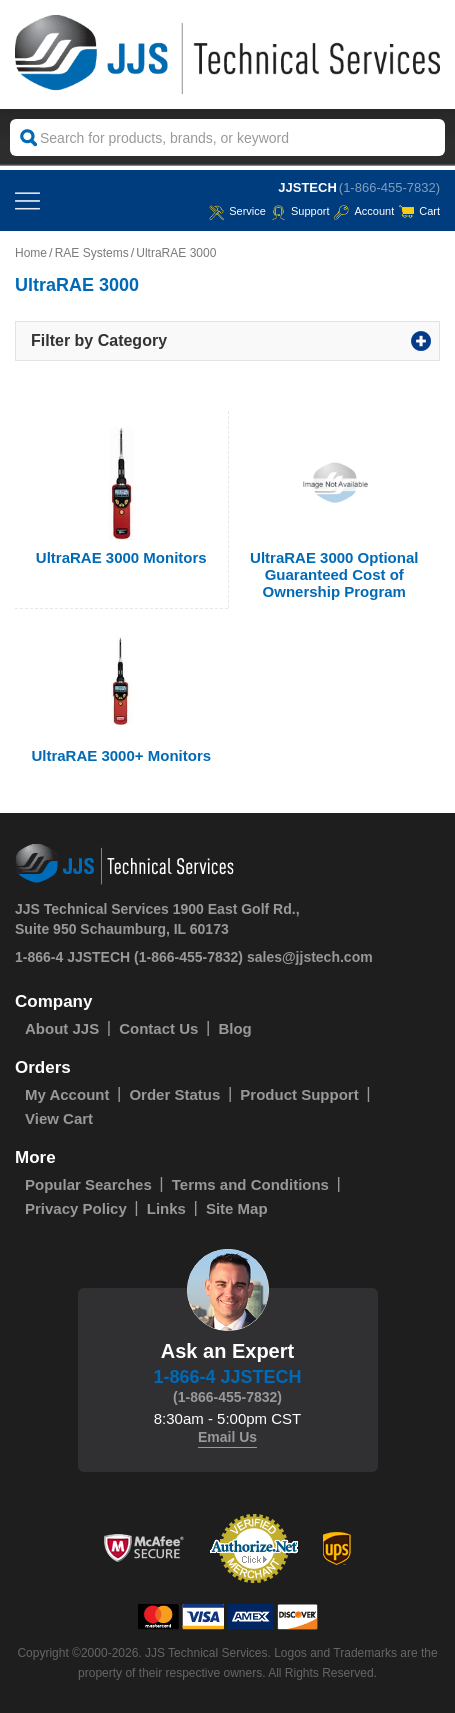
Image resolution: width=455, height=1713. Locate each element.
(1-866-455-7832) (389, 187)
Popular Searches (88, 1184)
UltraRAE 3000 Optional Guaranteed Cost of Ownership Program (334, 574)
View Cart (59, 1118)
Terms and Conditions (250, 1184)
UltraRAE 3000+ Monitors (121, 755)
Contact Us (158, 1028)
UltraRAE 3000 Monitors (121, 557)
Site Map (237, 1208)
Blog (234, 1028)
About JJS (62, 1028)
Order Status (174, 1094)
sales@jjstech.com (310, 957)
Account (364, 211)
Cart (419, 211)
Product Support (299, 1094)
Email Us (227, 1437)
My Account (67, 1094)
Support (300, 211)
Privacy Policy (76, 1208)
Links (166, 1208)
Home (31, 253)
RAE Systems (92, 253)
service (237, 211)
